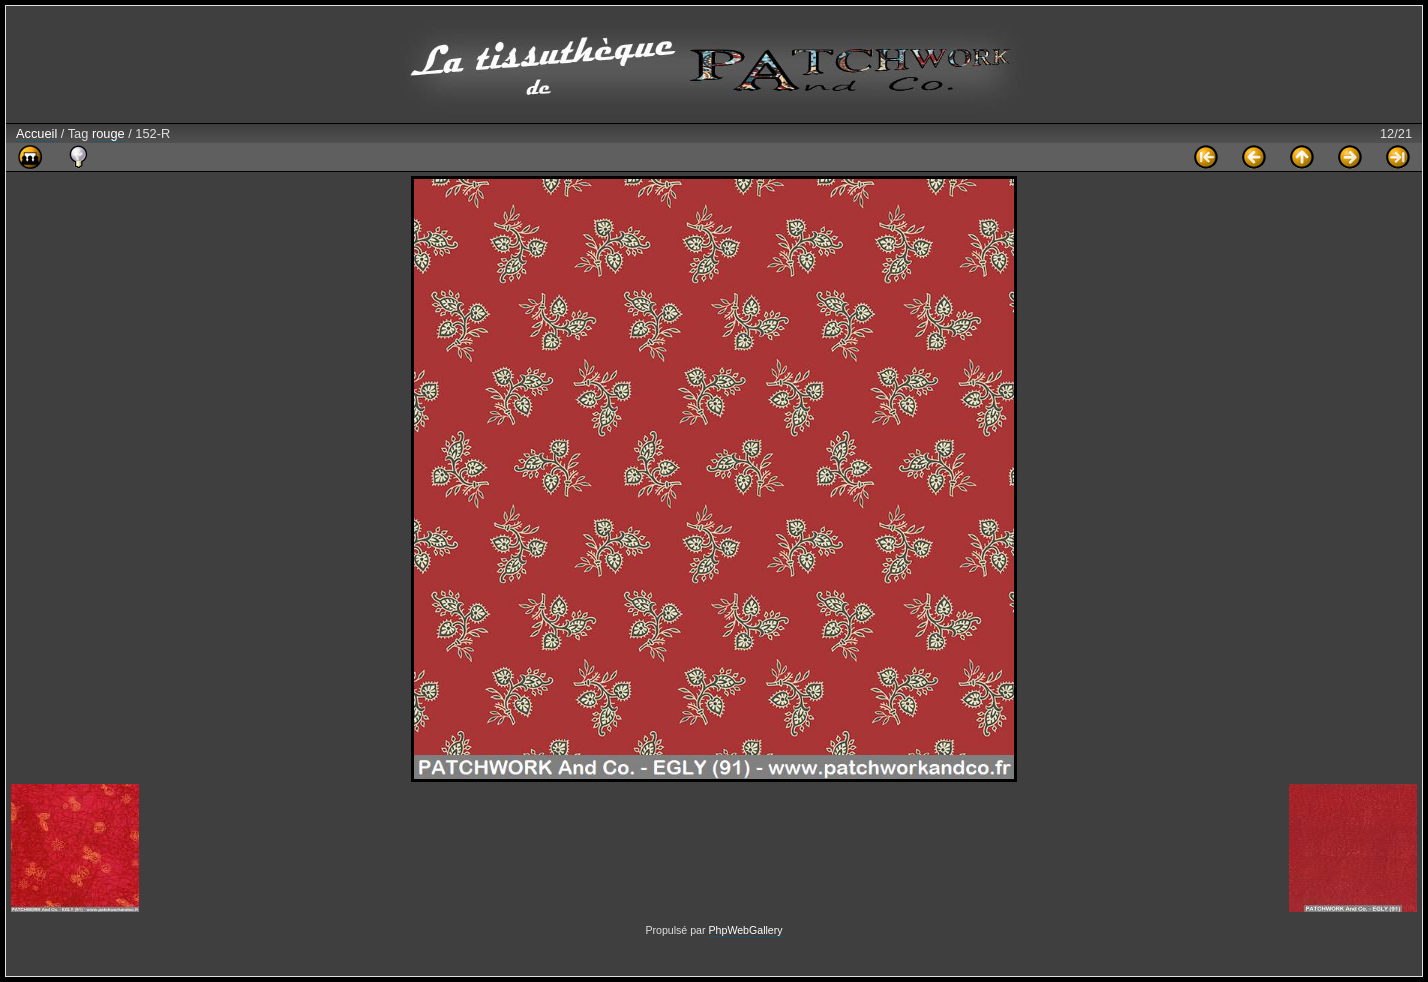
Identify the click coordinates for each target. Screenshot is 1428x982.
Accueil (36, 133)
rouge (108, 133)
